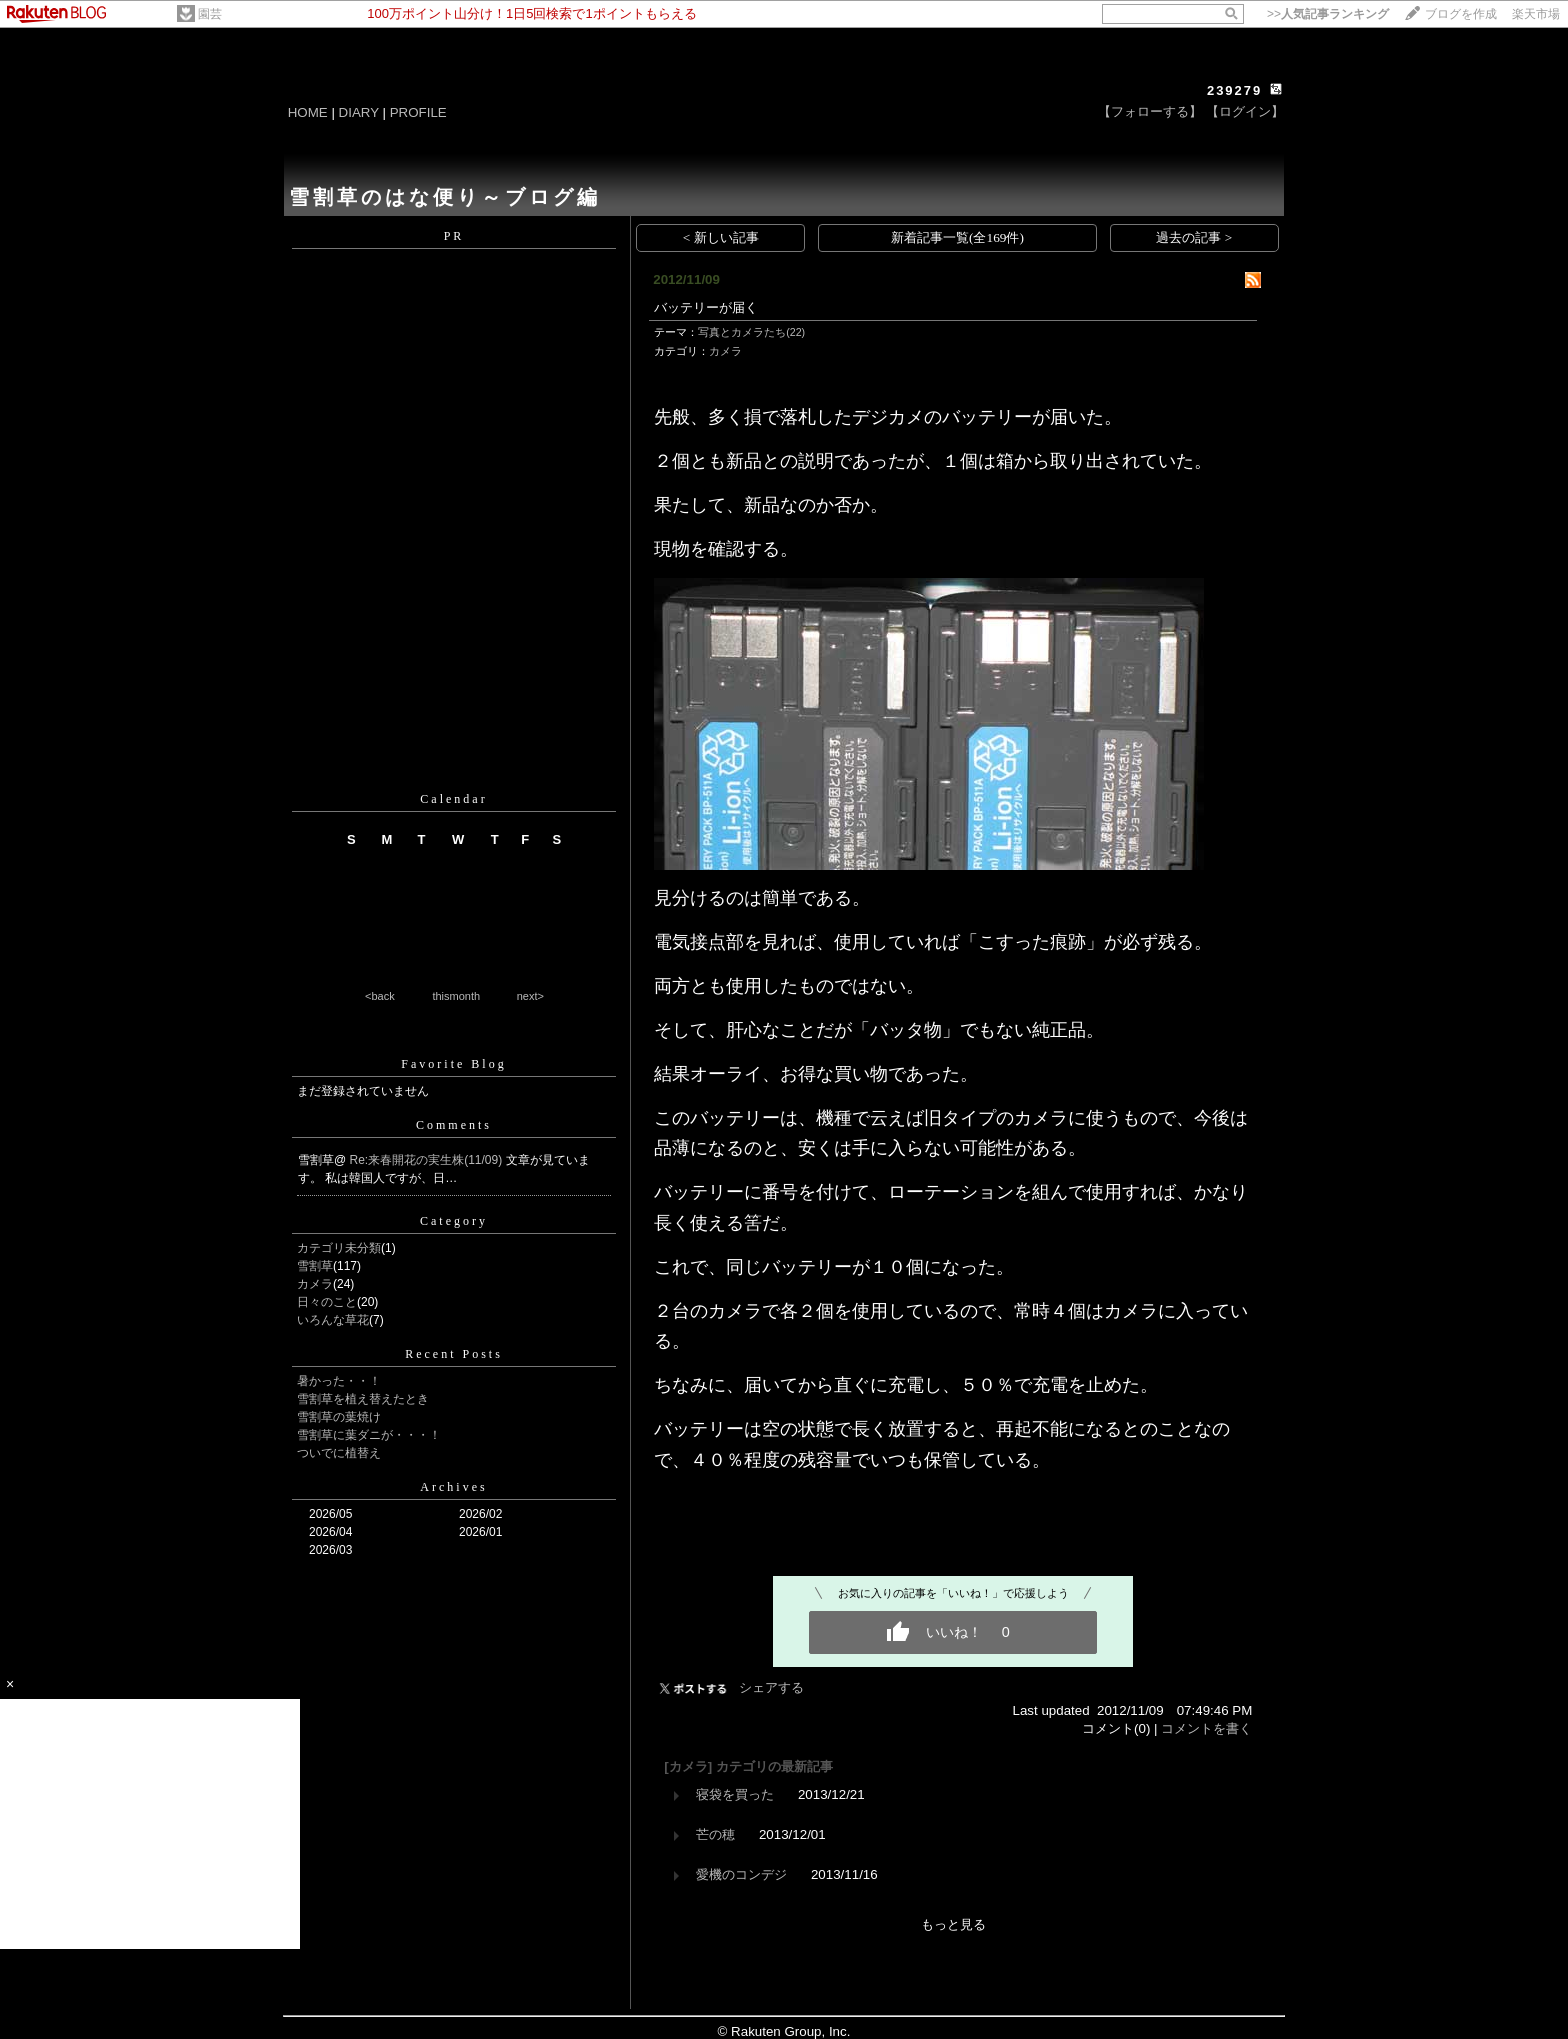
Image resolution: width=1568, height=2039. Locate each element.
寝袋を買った (735, 1794)
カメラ (315, 1284)
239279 (1234, 90)
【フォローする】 (1150, 111)
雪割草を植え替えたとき (363, 1399)
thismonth (456, 996)
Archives (453, 1487)
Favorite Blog (453, 1064)
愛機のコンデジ (741, 1874)
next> (530, 996)
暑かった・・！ (339, 1381)
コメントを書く (1206, 1728)
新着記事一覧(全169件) (957, 237)
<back (380, 996)
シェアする (771, 1687)
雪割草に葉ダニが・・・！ (369, 1435)
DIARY (359, 112)
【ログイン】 (1245, 111)
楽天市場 (1536, 14)
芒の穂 (715, 1834)
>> (1328, 14)
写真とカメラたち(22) (751, 332)
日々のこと (327, 1302)
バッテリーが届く (706, 307)
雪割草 (315, 1266)
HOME (308, 112)
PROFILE (418, 112)
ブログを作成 (1461, 14)
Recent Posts (454, 1354)
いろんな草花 (333, 1320)
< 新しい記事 (721, 237)
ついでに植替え (339, 1453)
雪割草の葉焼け (339, 1417)
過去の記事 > (1194, 237)
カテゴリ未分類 (339, 1248)
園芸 (210, 14)
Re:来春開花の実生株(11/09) (428, 1160)
